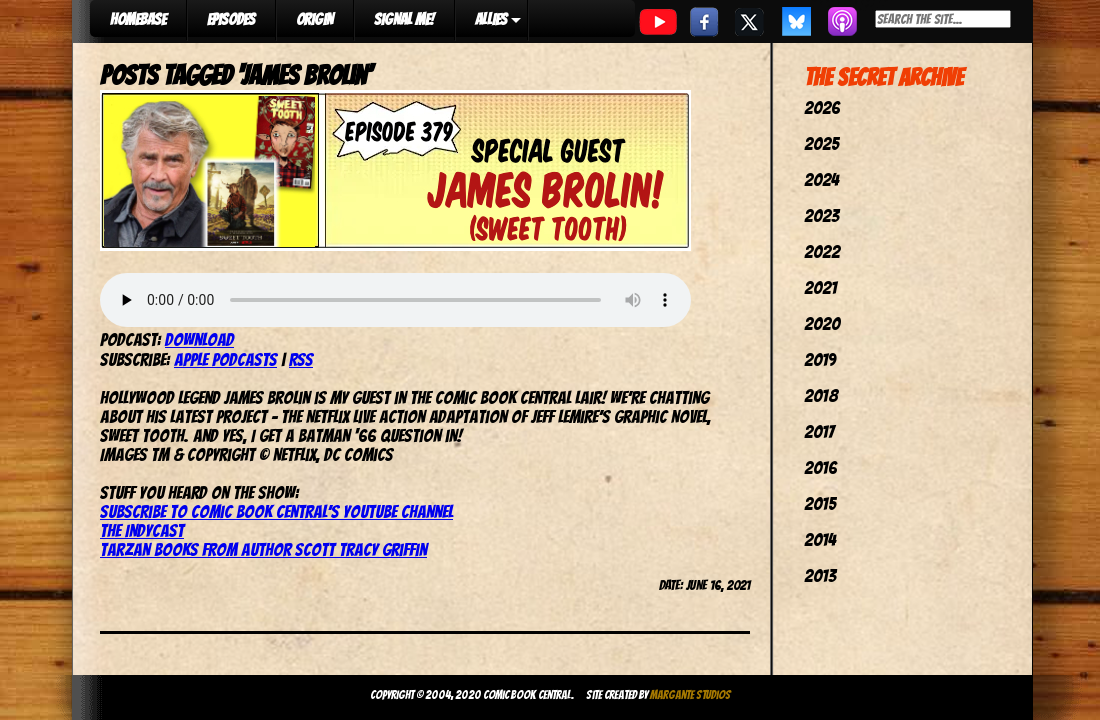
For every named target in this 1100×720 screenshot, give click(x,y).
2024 (821, 179)
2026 (822, 107)
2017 (819, 431)
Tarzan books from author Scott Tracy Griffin (263, 549)
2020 (822, 323)
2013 (820, 575)
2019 (820, 359)
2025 (821, 143)
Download (199, 339)
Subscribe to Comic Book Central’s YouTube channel (276, 511)
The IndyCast (142, 530)
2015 (820, 503)
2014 (820, 539)
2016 (820, 467)
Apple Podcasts (225, 359)
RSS (301, 359)
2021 (820, 287)
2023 (821, 215)
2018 (821, 395)
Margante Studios (690, 694)
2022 (822, 251)
